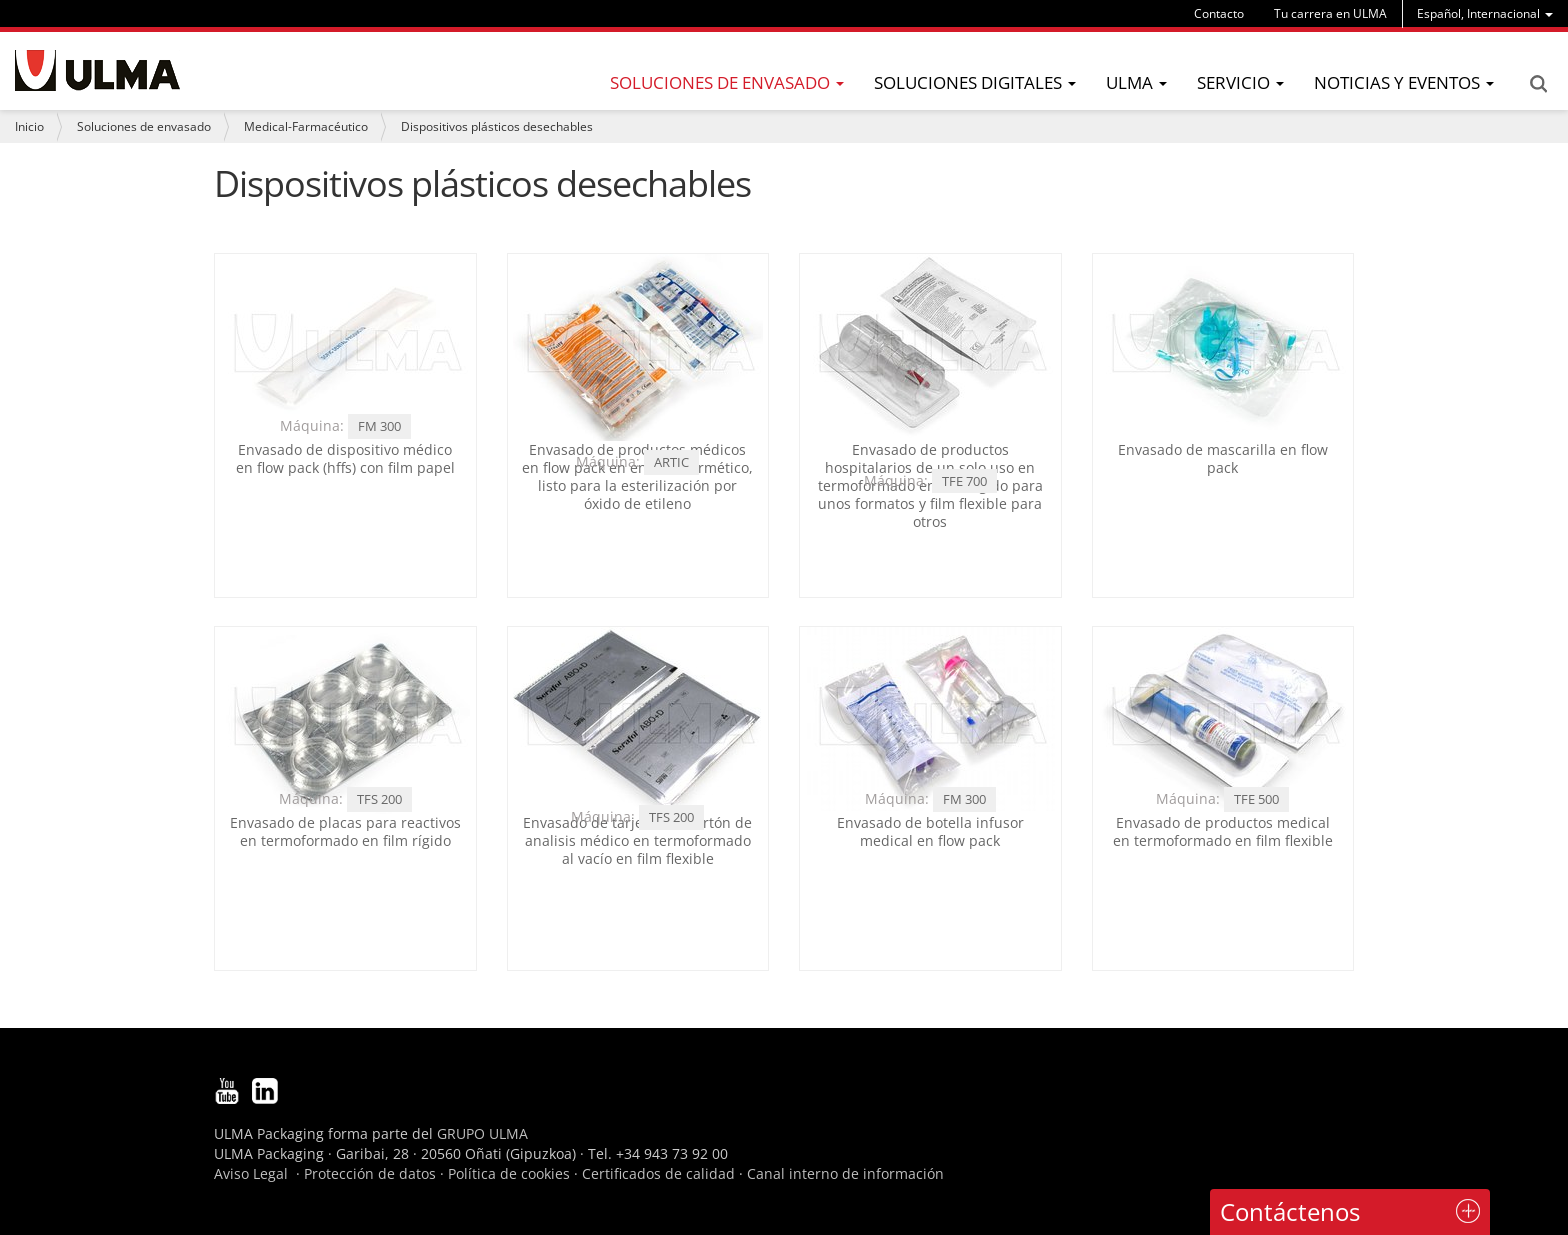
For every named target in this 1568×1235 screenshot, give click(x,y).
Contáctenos (1290, 1211)
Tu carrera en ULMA (1330, 13)
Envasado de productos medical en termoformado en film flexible (1223, 831)
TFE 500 (1256, 799)
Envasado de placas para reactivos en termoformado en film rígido (345, 831)
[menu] (1485, 13)
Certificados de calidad (658, 1173)
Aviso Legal (251, 1173)
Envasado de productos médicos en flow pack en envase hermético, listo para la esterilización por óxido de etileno (637, 477)
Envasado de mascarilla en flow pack (1223, 458)
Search (1538, 84)
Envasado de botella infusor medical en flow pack (930, 831)
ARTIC (671, 462)
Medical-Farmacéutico (306, 126)
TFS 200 (379, 799)
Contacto (1219, 13)
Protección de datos (370, 1173)
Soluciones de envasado (144, 126)
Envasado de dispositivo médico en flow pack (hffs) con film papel (345, 458)
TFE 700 (964, 481)
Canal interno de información (845, 1173)
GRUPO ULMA (482, 1133)
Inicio (29, 126)
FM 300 (379, 426)
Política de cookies (509, 1173)
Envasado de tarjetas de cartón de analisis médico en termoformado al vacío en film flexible (637, 840)
